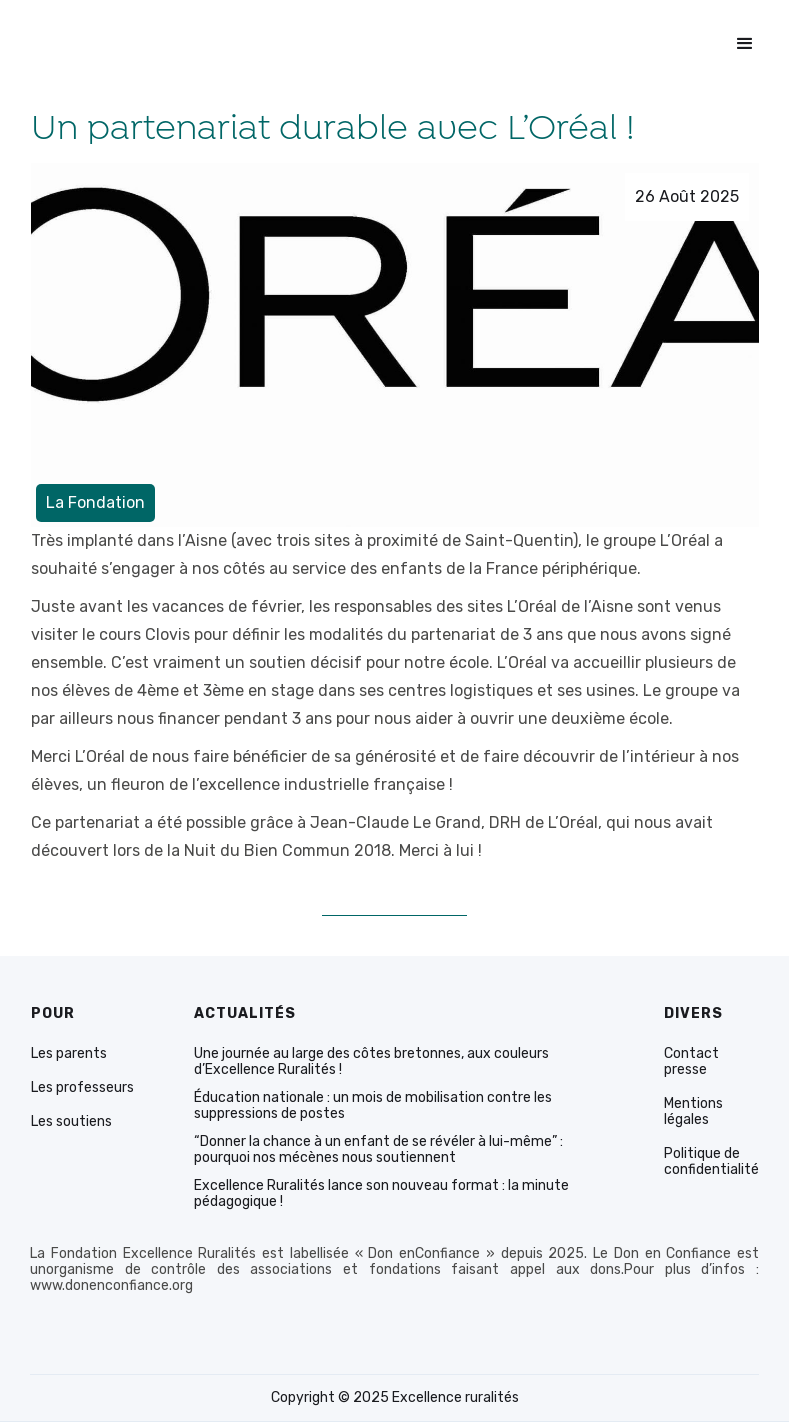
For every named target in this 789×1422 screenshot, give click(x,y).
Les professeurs (82, 1088)
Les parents (69, 1054)
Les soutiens (71, 1122)
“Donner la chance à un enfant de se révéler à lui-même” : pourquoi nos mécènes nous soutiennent (378, 1150)
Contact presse (691, 1062)
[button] (745, 44)
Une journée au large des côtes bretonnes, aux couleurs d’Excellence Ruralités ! (371, 1062)
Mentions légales (693, 1112)
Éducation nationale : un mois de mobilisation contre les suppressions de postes (373, 1106)
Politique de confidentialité (711, 1162)
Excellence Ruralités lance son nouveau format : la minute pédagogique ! (381, 1194)
